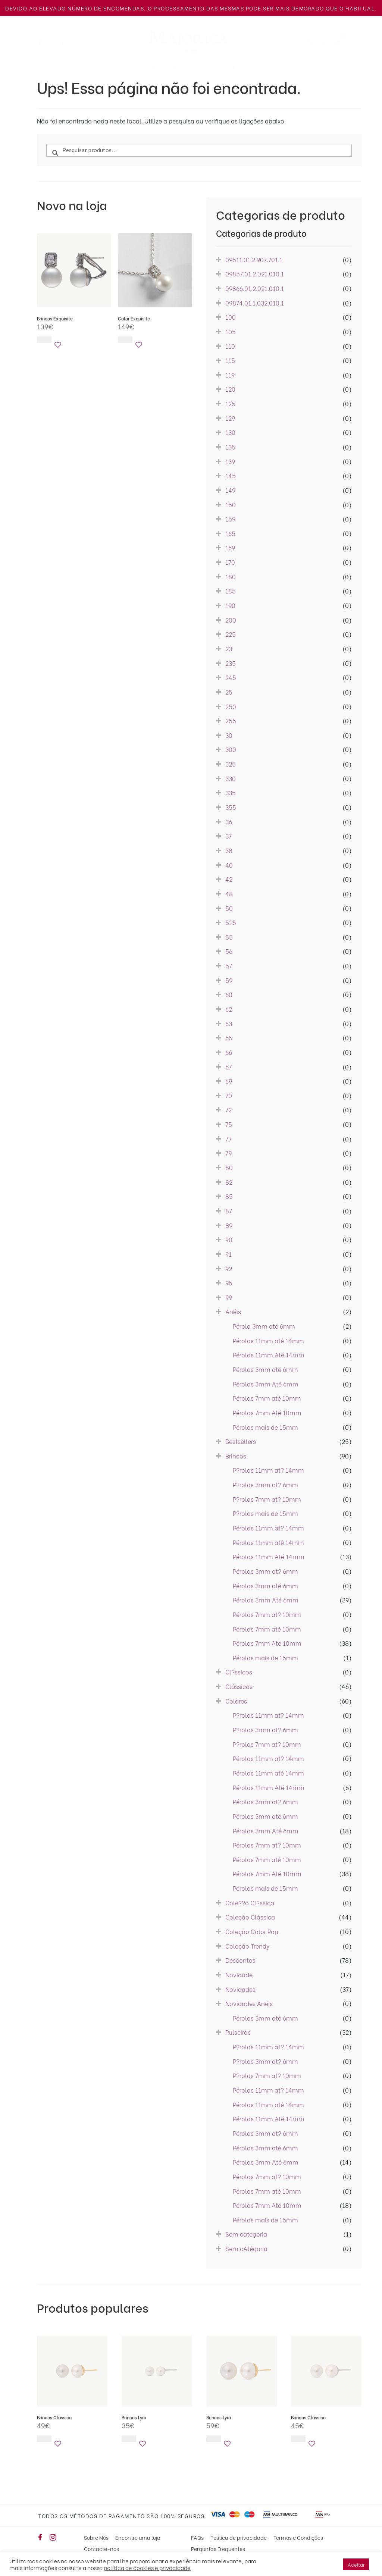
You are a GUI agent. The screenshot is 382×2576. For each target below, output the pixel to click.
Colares (226, 66)
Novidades (114, 66)
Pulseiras (267, 66)
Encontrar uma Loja (75, 42)
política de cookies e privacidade (147, 2567)
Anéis (153, 66)
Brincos (186, 66)
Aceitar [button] (356, 2564)
